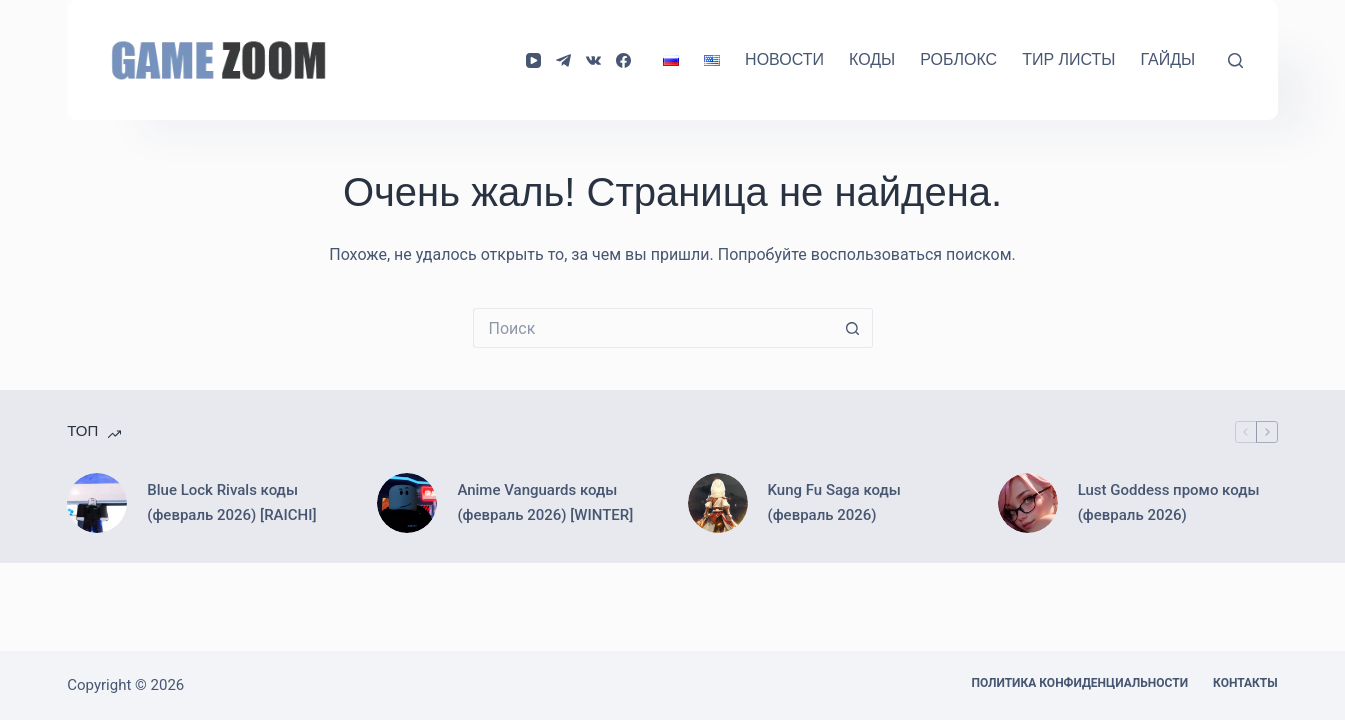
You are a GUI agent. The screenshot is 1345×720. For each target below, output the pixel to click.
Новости (784, 59)
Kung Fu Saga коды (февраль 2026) (834, 502)
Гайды (1167, 59)
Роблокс (958, 59)
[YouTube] (533, 60)
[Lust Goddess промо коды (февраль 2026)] (1028, 503)
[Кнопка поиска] (853, 328)
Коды (872, 59)
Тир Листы (1068, 59)
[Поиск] (1235, 60)
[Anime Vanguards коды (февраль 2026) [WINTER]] (407, 503)
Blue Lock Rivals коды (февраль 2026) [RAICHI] (231, 502)
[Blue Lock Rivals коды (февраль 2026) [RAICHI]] (97, 503)
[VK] (593, 60)
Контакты (1245, 683)
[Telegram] (563, 60)
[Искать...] (653, 328)
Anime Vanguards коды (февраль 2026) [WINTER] (545, 502)
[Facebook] (623, 60)
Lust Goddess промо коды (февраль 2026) (1169, 502)
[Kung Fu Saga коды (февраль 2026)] (718, 503)
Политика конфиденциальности (1079, 683)
